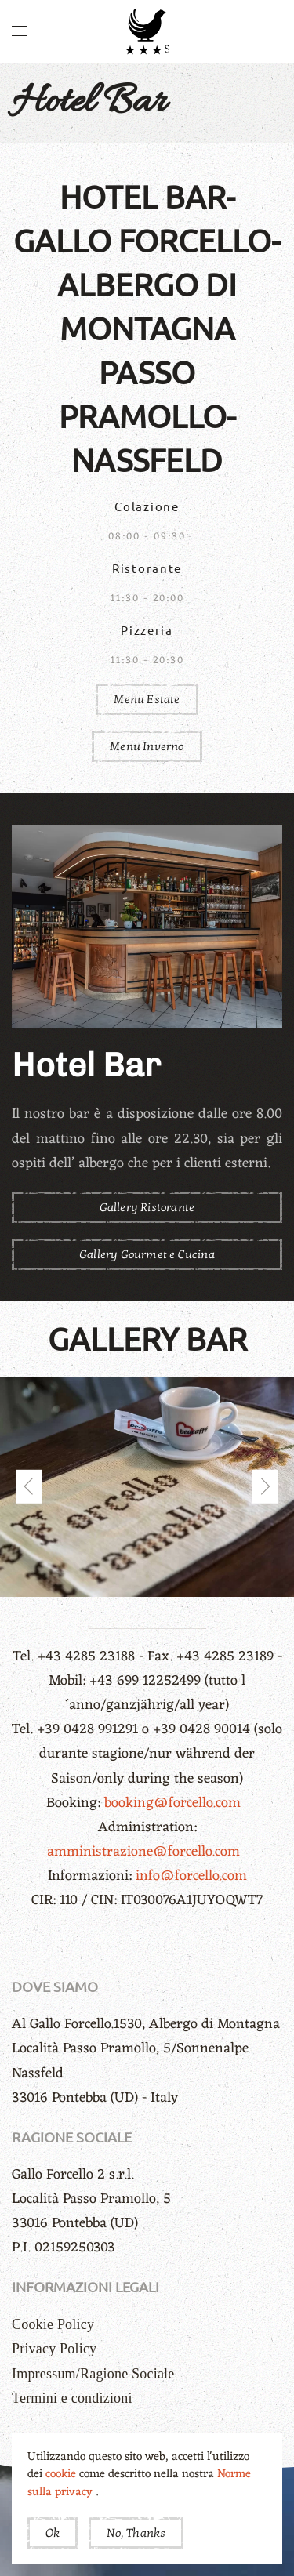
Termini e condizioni (72, 2398)
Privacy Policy (54, 2348)
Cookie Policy (53, 2324)
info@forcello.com (191, 1875)
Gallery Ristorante (147, 1207)
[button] (19, 31)
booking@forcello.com (174, 1803)
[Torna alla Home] (147, 31)
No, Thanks (136, 2533)
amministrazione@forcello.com (145, 1851)
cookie (62, 2474)
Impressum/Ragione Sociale (93, 2374)
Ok (52, 2533)
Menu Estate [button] (147, 699)
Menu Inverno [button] (146, 746)
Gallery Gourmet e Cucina (147, 1254)
